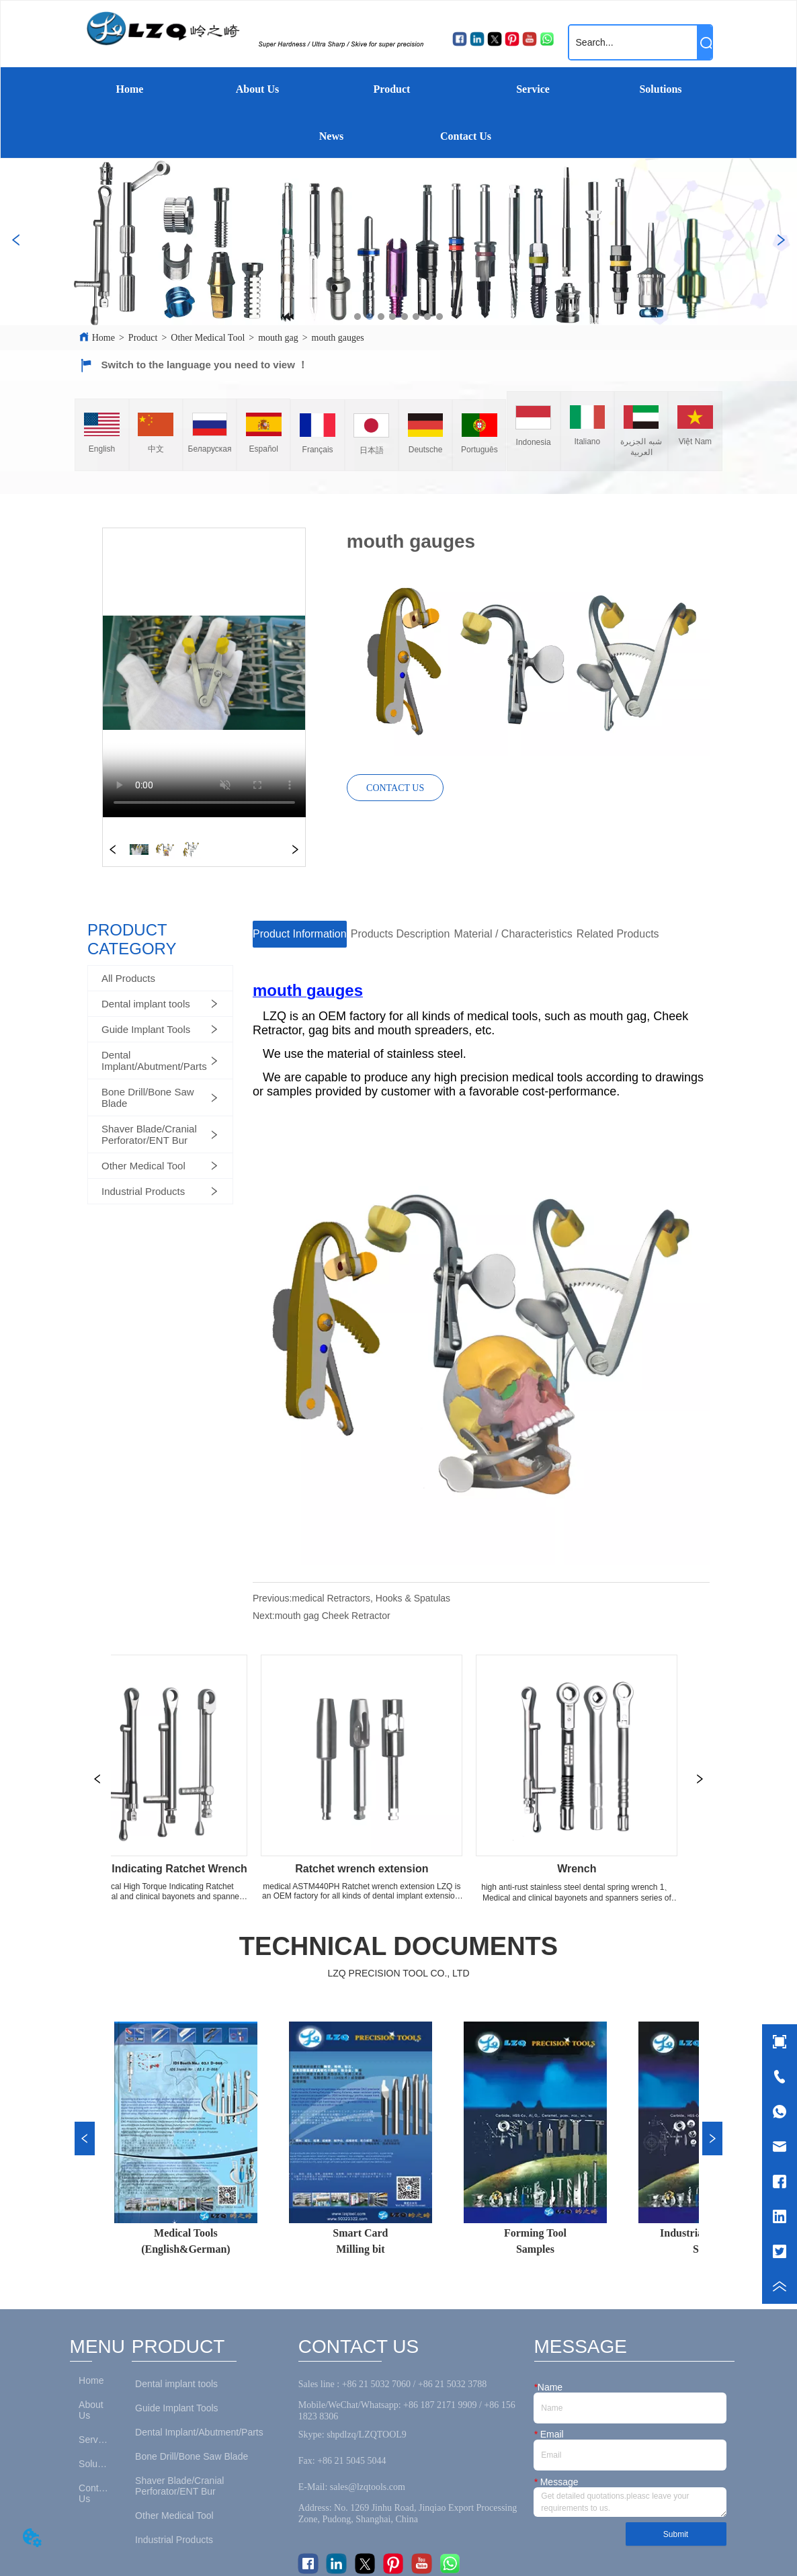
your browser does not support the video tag (204, 672)
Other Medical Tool (208, 338)
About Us (257, 89)
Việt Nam (695, 441)
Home (130, 89)
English (102, 449)
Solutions (660, 89)
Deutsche (426, 449)
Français (317, 449)
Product (392, 89)
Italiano (588, 441)
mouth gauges (338, 338)
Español (263, 449)
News (331, 136)
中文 (156, 449)
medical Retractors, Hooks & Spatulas (371, 1598)
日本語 (372, 450)
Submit (675, 2534)
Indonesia (533, 442)
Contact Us (465, 136)
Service (533, 89)
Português (479, 449)
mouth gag (278, 338)
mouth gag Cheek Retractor (332, 1615)
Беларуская (210, 449)
